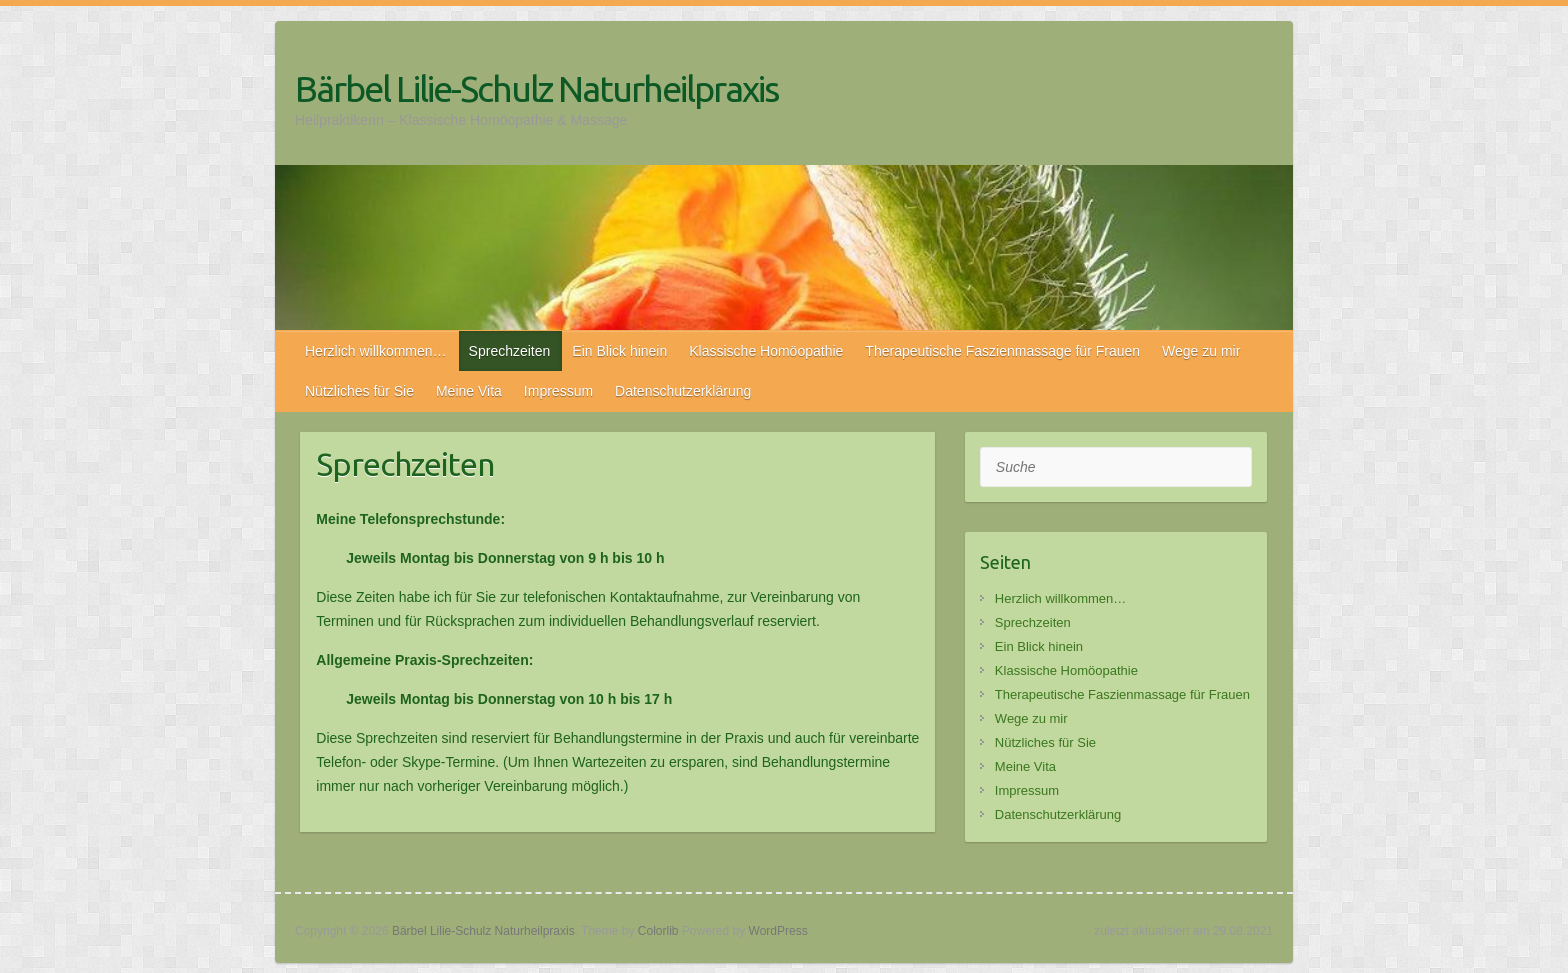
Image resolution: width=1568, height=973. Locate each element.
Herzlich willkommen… (376, 351)
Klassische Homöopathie (766, 351)
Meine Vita (469, 391)
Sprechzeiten (510, 351)
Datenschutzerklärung (683, 391)
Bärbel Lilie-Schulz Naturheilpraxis (536, 88)
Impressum (558, 391)
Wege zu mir (1201, 351)
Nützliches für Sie (359, 391)
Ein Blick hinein (619, 351)
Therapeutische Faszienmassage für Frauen (1002, 351)
